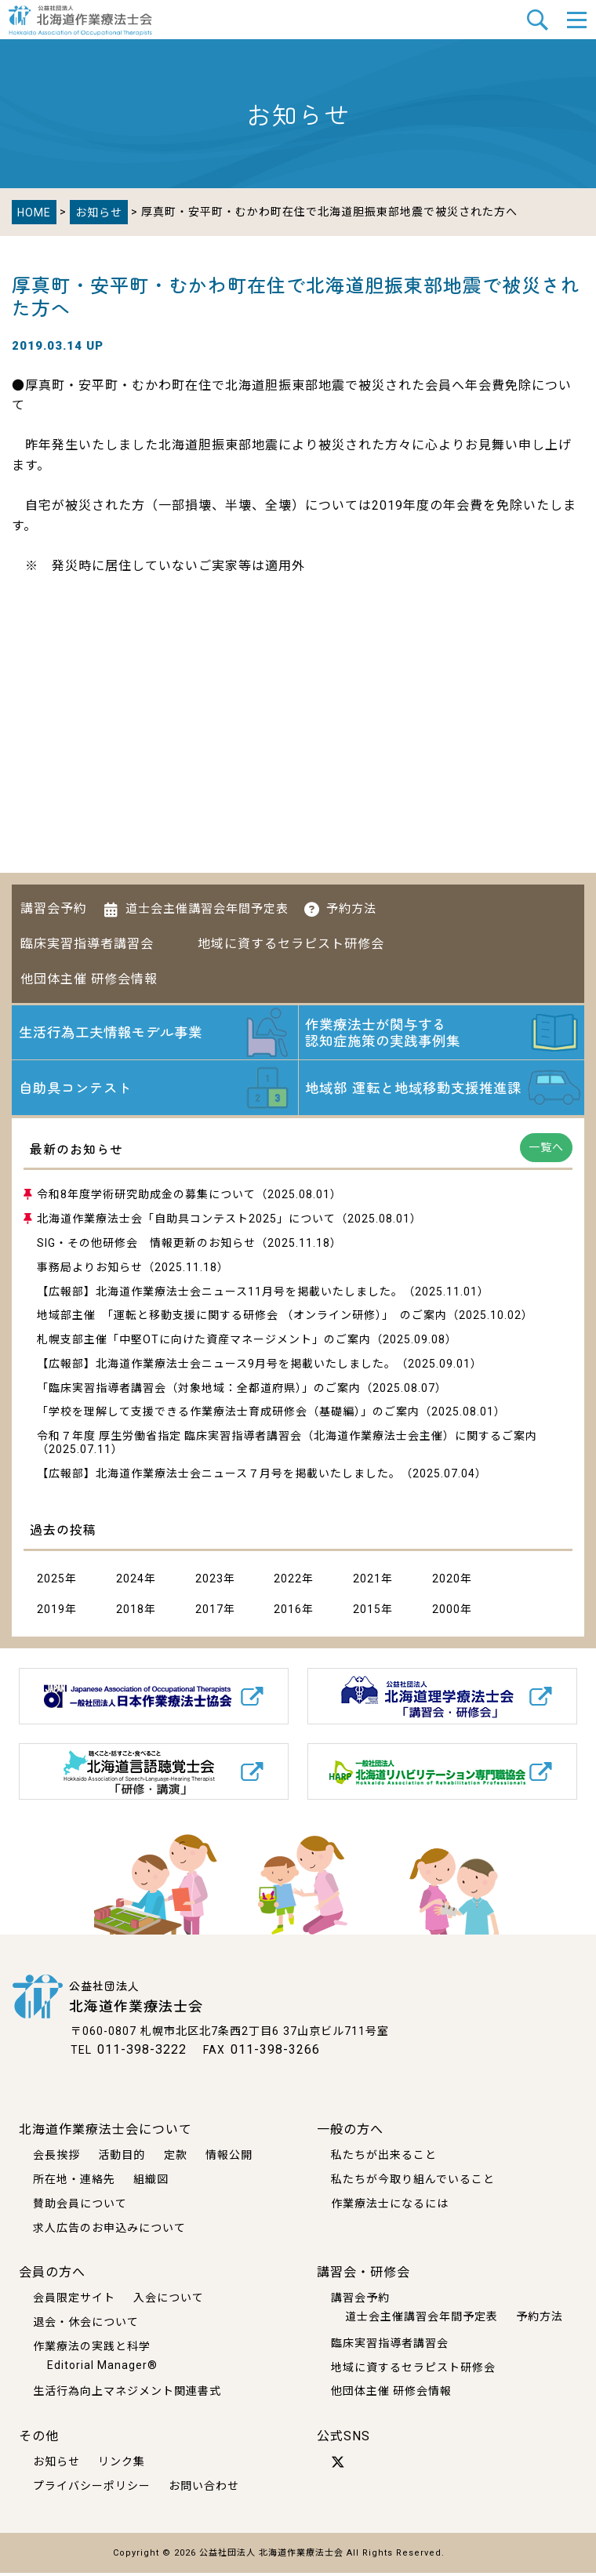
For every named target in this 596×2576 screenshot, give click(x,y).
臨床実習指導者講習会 (87, 943)
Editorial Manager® (102, 2368)
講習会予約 (53, 908)
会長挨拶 (56, 2158)
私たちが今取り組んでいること (413, 2182)
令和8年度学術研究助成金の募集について (146, 1198)
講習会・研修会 (363, 2276)
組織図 (151, 2182)
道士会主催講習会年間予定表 (207, 909)
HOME (34, 212)
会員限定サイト (74, 2301)
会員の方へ (52, 2276)
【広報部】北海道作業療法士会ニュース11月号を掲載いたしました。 (220, 1294)
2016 (288, 1613)
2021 (367, 1581)
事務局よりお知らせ (90, 1270)
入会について (168, 2301)
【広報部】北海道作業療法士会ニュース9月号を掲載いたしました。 (216, 1367)
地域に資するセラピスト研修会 (291, 943)
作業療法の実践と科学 (92, 2349)
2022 (288, 1581)
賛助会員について (80, 2206)
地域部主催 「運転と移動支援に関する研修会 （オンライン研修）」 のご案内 (242, 1319)
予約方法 (351, 909)
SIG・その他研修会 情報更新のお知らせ (146, 1247)
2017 (209, 1613)
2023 (209, 1581)
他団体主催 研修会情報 (89, 979)
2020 (446, 1581)
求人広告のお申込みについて (109, 2231)
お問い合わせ (204, 2489)
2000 (446, 1613)
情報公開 (229, 2158)
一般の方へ (350, 2132)
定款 (175, 2158)
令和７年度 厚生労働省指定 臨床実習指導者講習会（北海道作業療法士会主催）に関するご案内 (287, 1439)
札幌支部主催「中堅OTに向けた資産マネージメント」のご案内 (204, 1343)
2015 (367, 1613)
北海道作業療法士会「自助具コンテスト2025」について (186, 1222)
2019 (51, 1613)
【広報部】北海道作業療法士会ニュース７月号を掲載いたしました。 (219, 1476)
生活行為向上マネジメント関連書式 (127, 2395)
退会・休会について (86, 2326)
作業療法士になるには (390, 2206)
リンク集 (121, 2465)
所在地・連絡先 (74, 2182)
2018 (130, 1613)
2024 (130, 1581)
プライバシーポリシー (92, 2489)
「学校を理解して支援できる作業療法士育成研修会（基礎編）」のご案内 (228, 1415)
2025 (51, 1581)
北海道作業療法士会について (105, 2132)
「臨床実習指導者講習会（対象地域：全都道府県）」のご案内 (199, 1391)
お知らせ (98, 212)
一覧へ (546, 1151)
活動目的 (121, 2158)
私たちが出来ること (384, 2158)
